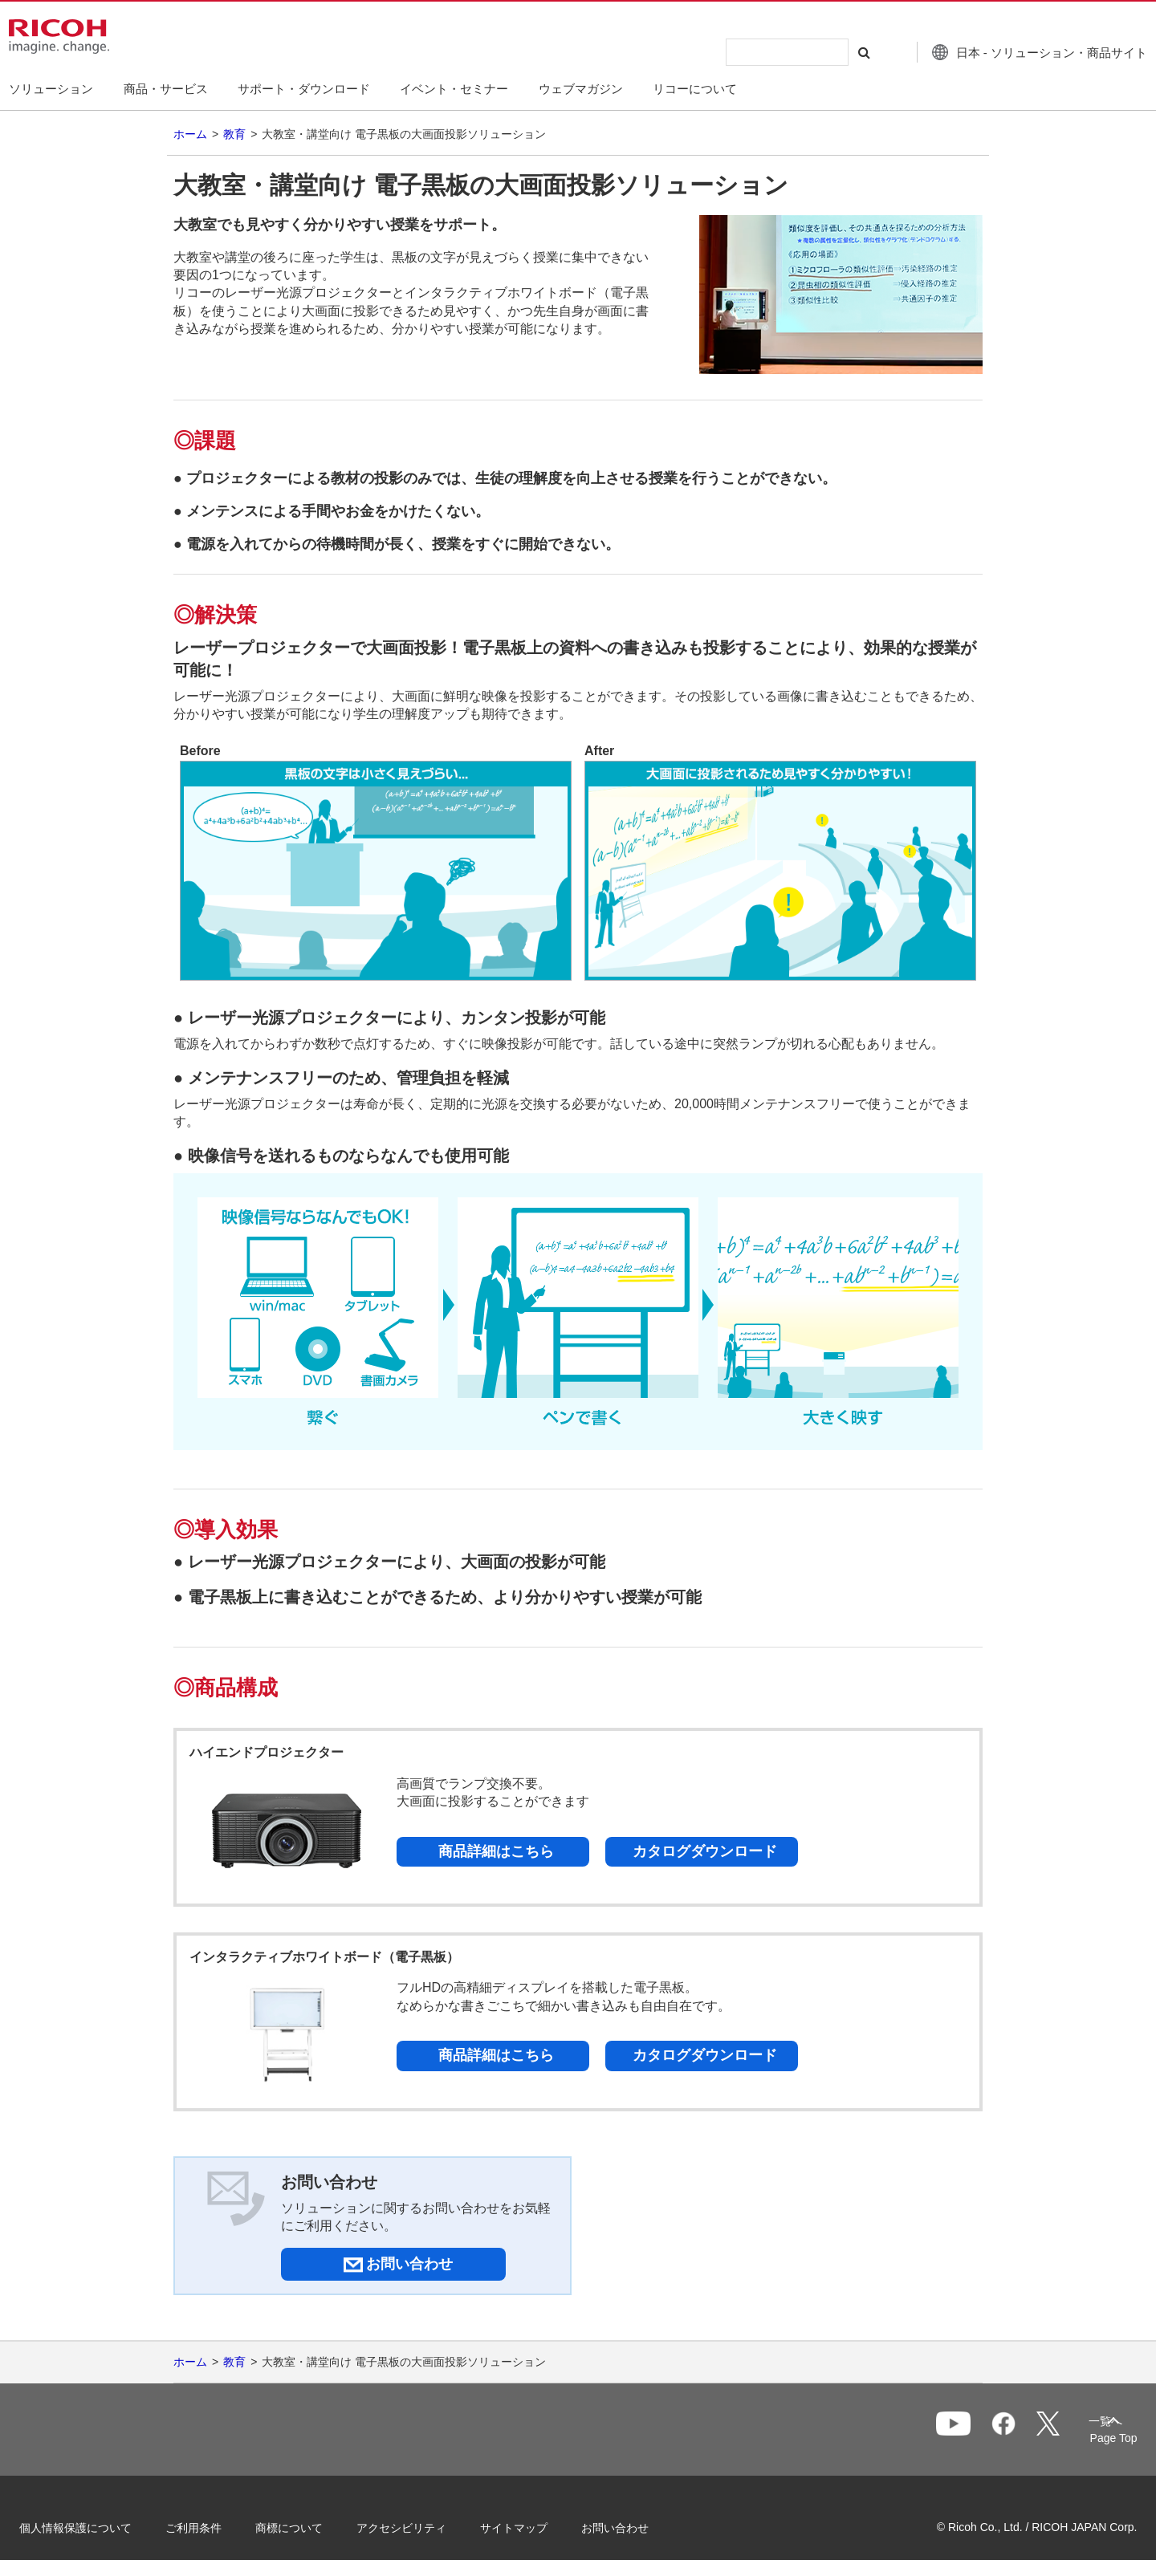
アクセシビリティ (422, 2526)
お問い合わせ (636, 2526)
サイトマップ (534, 2526)
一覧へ (1032, 2430)
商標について (310, 2526)
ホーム (190, 134)
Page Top (1092, 2438)
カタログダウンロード (705, 1851)
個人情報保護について (96, 2526)
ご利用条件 (214, 2526)
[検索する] (837, 52)
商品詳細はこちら (496, 1851)
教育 (234, 134)
